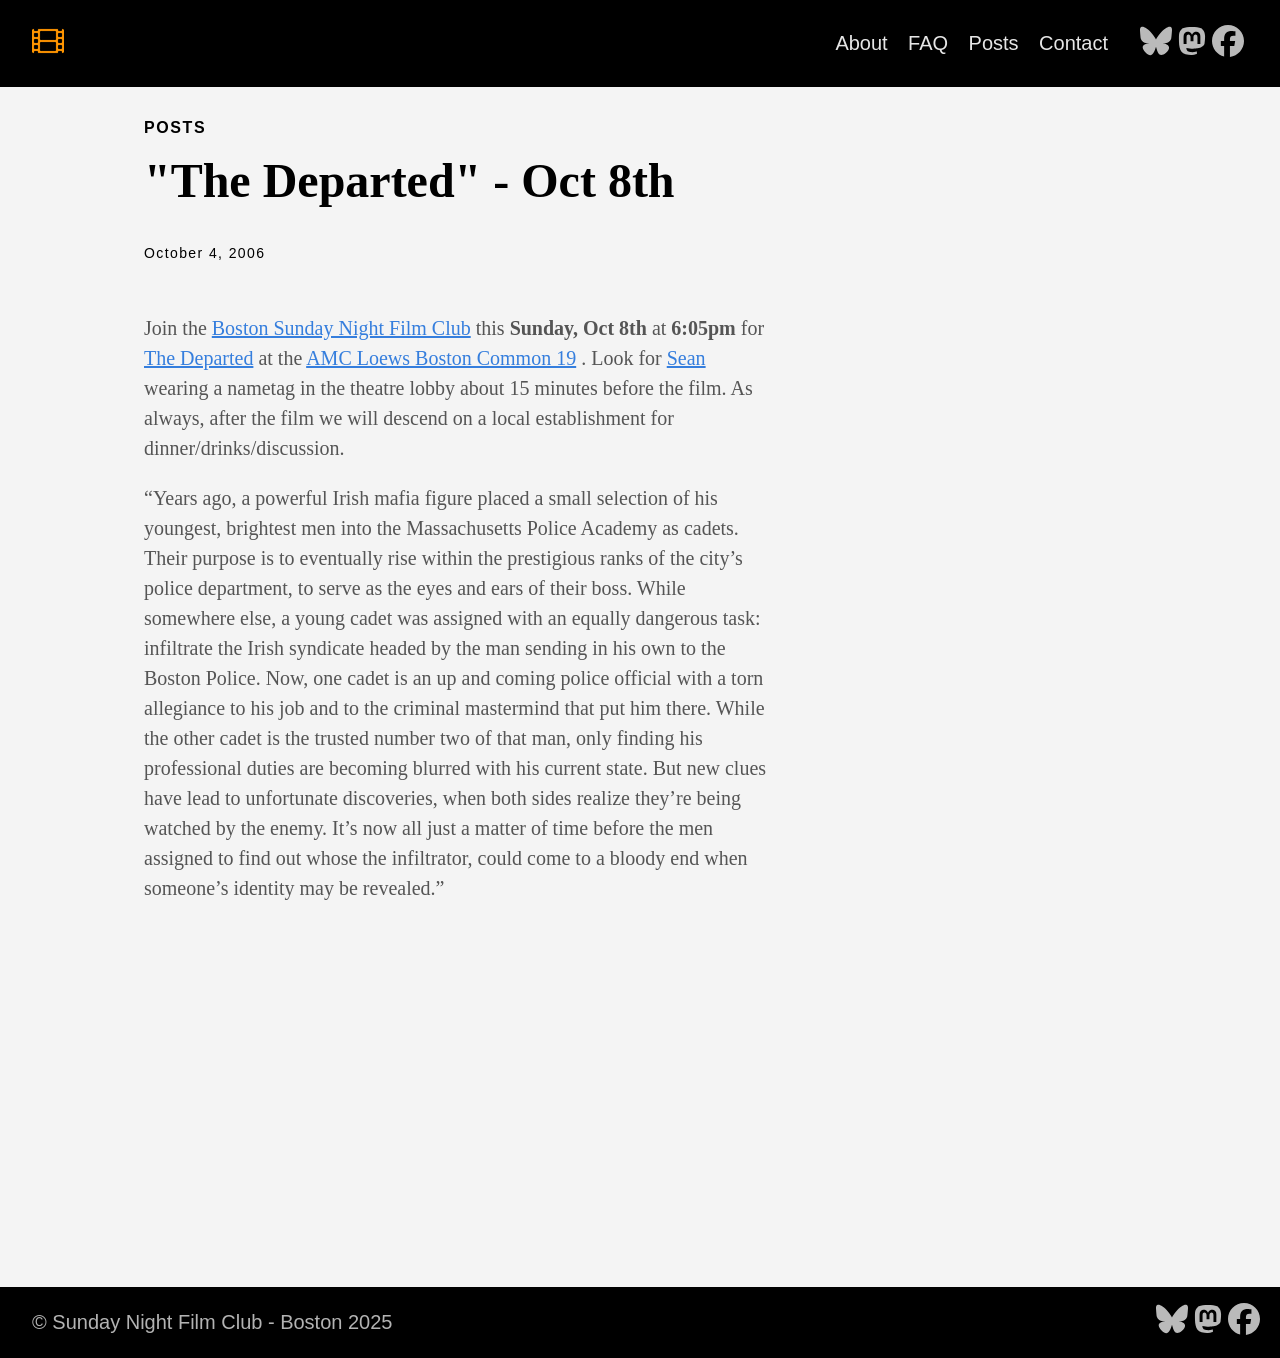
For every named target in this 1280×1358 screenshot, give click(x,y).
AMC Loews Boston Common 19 (441, 358)
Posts (994, 43)
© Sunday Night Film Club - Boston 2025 (212, 1322)
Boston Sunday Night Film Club (341, 328)
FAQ (928, 43)
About (861, 43)
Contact (1073, 43)
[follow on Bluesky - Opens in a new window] (1156, 43)
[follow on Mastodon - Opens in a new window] (1192, 43)
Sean (686, 358)
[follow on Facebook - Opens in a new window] (1228, 43)
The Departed (198, 358)
